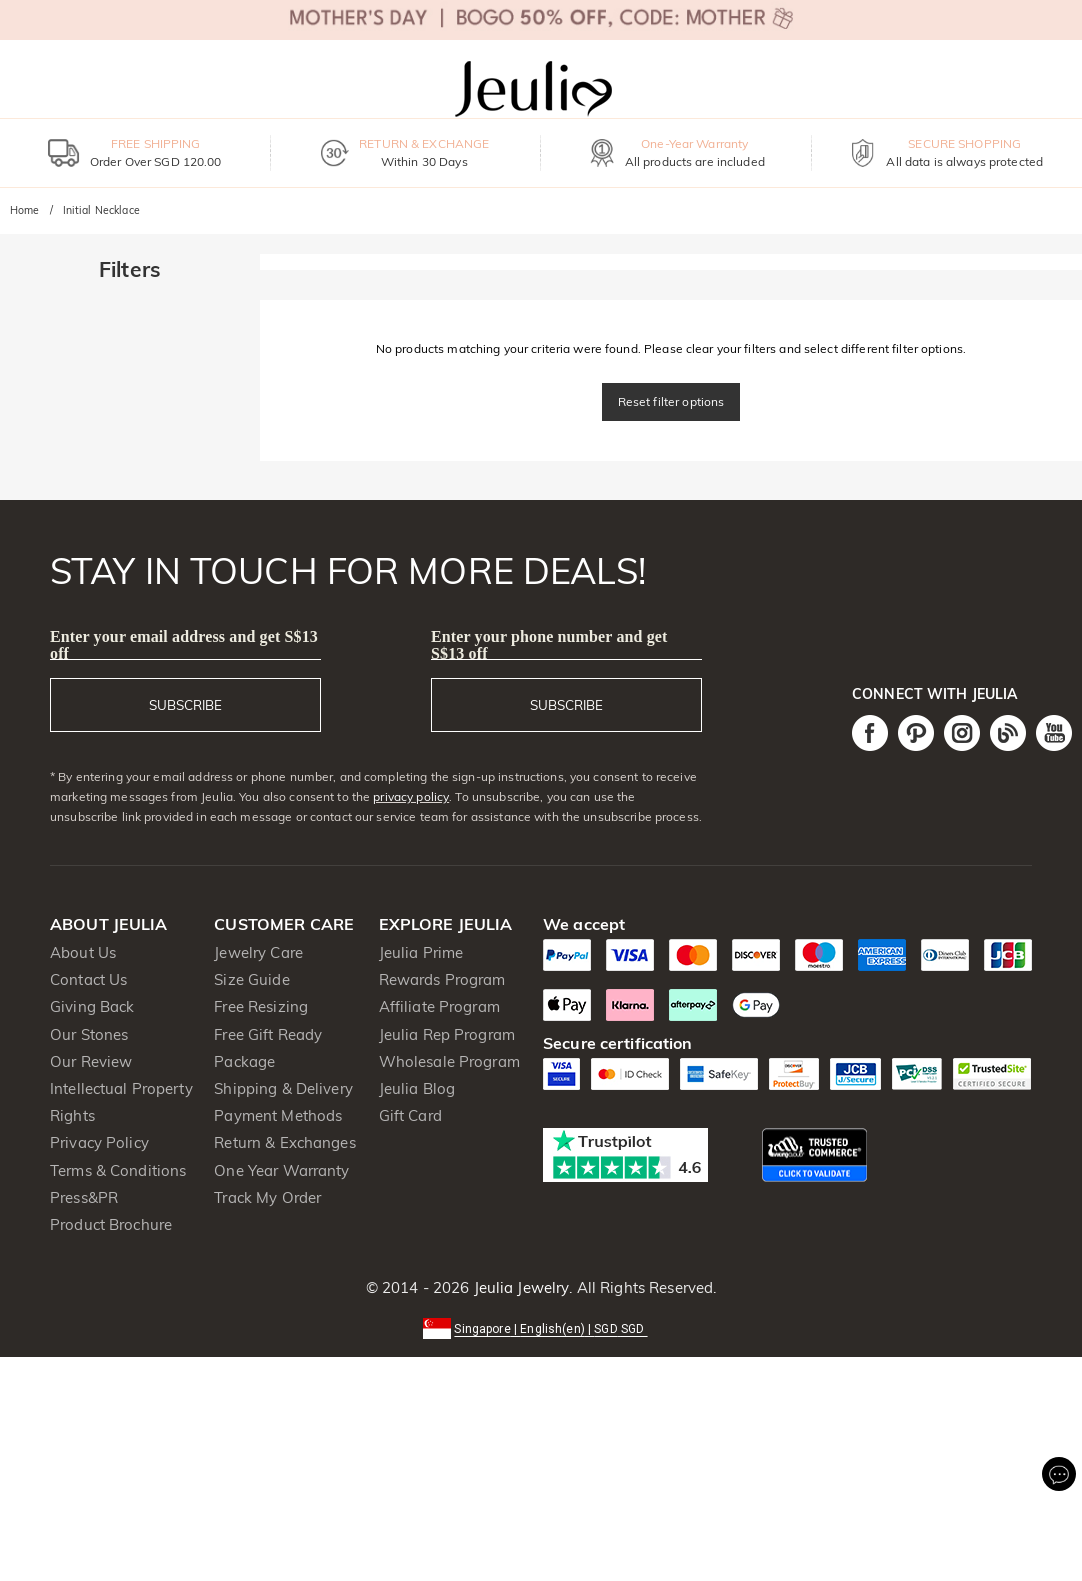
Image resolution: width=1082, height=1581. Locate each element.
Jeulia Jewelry (519, 1287)
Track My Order (267, 1197)
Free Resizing (261, 1006)
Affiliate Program (439, 1006)
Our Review (91, 1061)
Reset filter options (671, 401)
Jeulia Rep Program (447, 1034)
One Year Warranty (281, 1170)
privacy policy (411, 796)
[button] (540, 1327)
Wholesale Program (449, 1061)
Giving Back (92, 1006)
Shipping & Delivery (283, 1088)
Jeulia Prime (421, 952)
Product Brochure (111, 1224)
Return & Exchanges (284, 1142)
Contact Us (88, 979)
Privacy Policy (99, 1142)
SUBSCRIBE (185, 705)
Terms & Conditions (118, 1170)
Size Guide (251, 979)
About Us (83, 952)
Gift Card (410, 1115)
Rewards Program (442, 979)
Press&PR (84, 1197)
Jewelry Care (258, 952)
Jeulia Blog (417, 1088)
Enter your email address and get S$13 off (184, 645)
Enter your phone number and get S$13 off (549, 645)
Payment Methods (278, 1115)
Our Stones (89, 1034)
